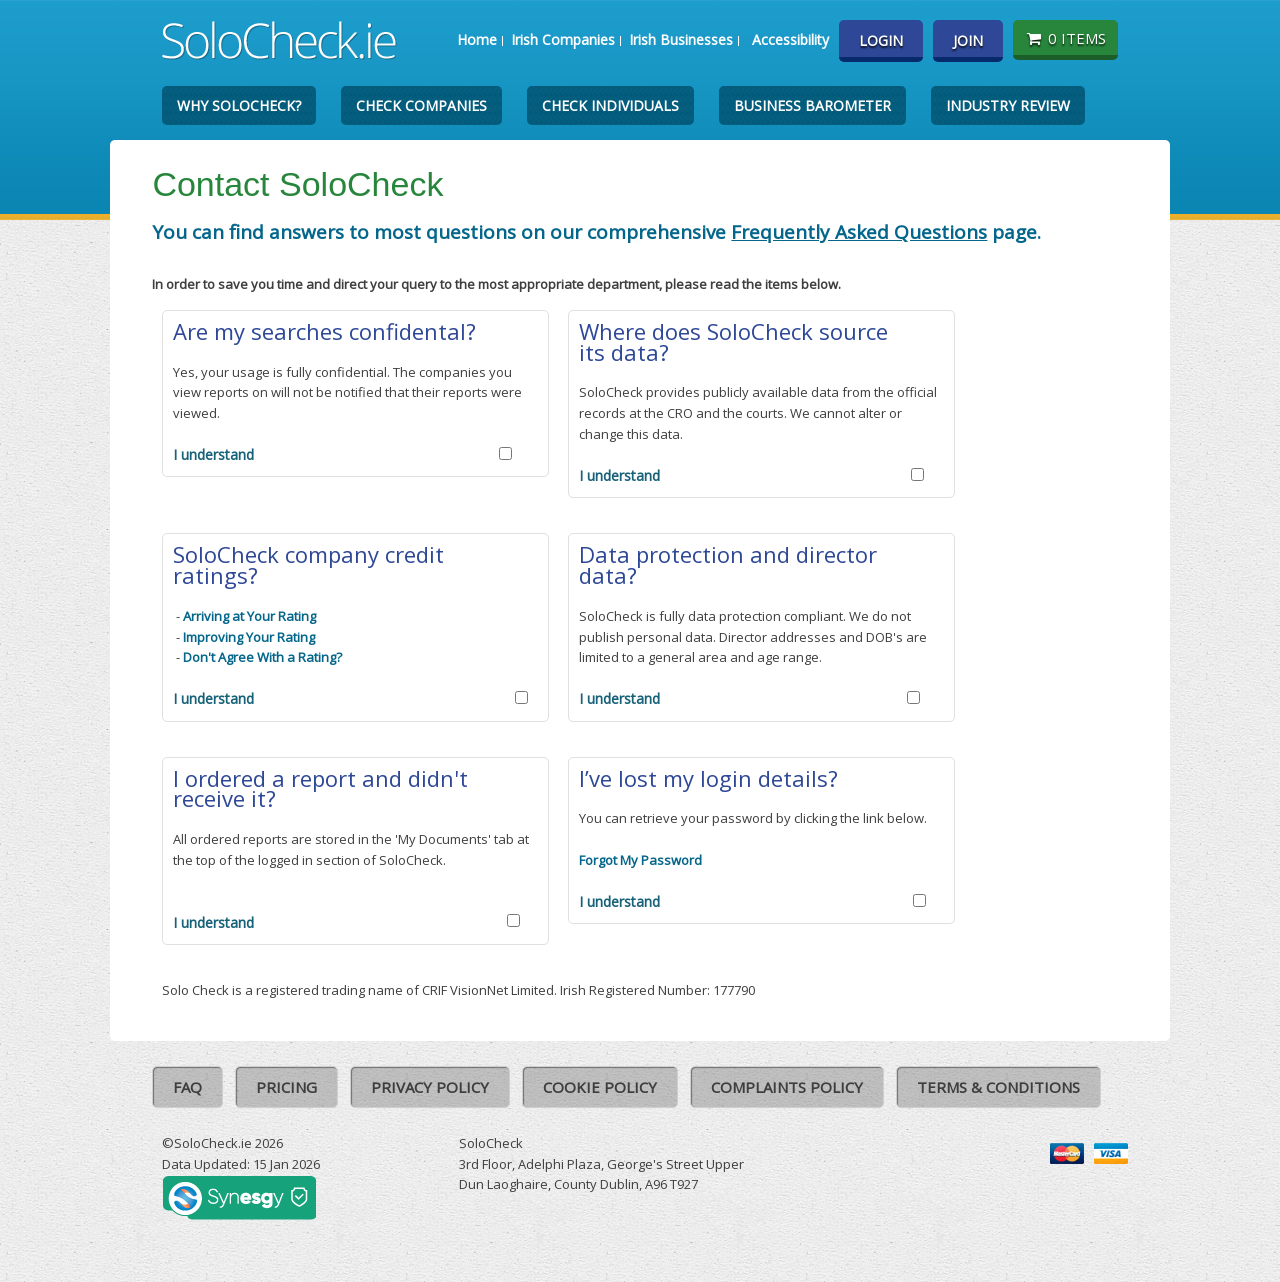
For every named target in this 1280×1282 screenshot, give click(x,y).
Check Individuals (610, 105)
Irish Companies (563, 39)
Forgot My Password (640, 860)
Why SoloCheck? (239, 105)
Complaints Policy (787, 1087)
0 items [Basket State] (1065, 38)
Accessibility (790, 39)
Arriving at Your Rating (249, 616)
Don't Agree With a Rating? (262, 657)
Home (477, 39)
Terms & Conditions (998, 1087)
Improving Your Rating (249, 637)
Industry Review (1008, 105)
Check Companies (421, 105)
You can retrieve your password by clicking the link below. (753, 818)
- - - (257, 637)
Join (968, 40)
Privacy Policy (430, 1087)
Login (881, 40)
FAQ (187, 1087)
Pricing (286, 1087)
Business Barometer (812, 105)
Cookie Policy (600, 1087)
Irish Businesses (681, 39)
